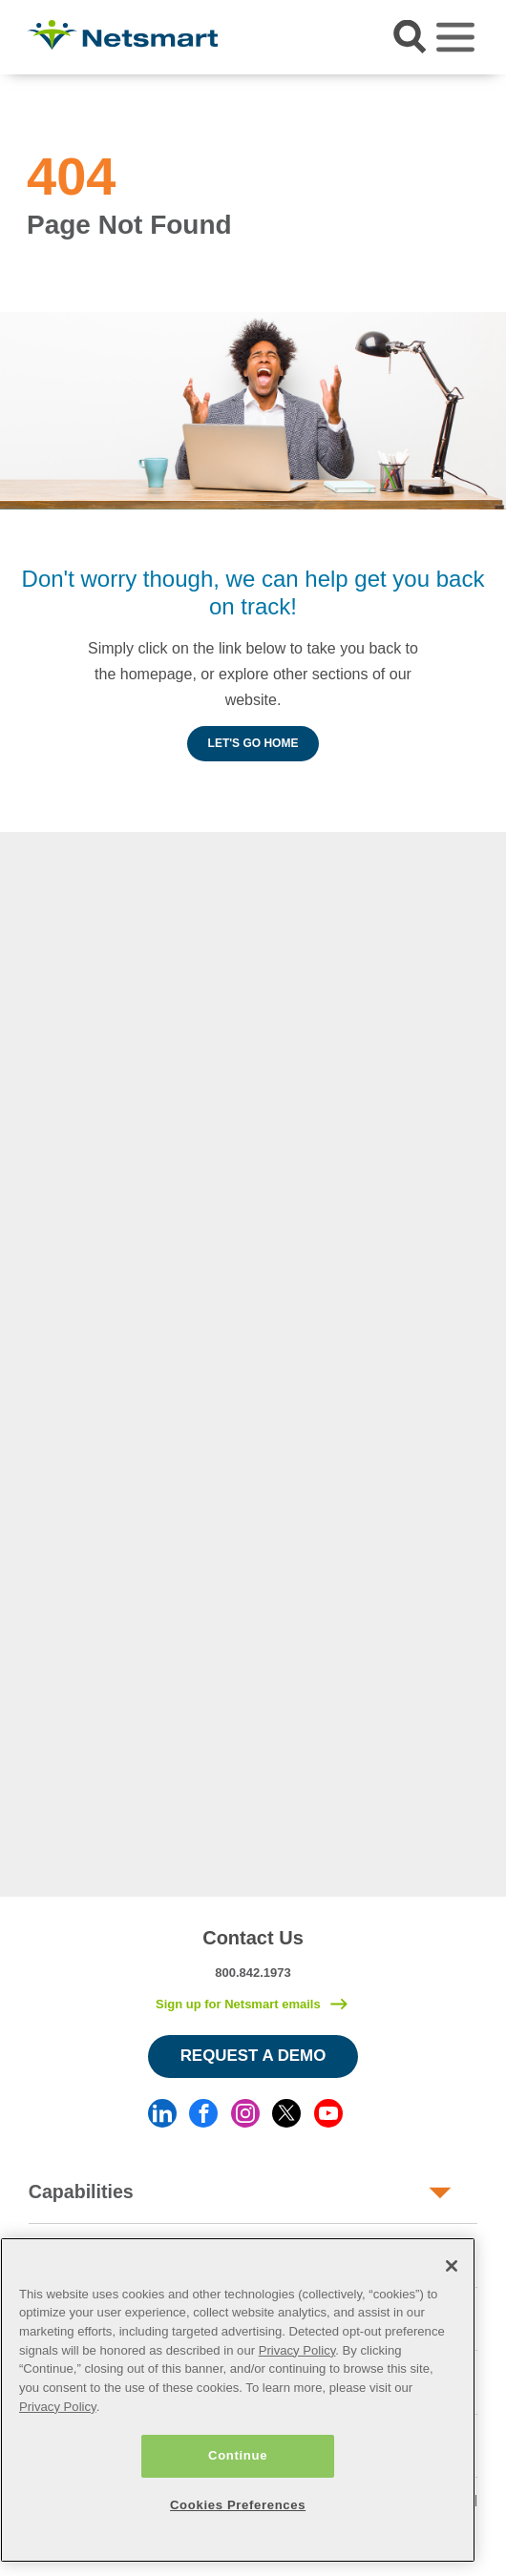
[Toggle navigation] (455, 37)
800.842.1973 (253, 1972)
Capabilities (81, 2191)
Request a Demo (253, 2055)
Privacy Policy (297, 2350)
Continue (237, 2455)
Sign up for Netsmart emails (238, 2004)
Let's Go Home (253, 743)
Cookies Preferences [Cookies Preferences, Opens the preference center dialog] (238, 2505)
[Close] (452, 2266)
